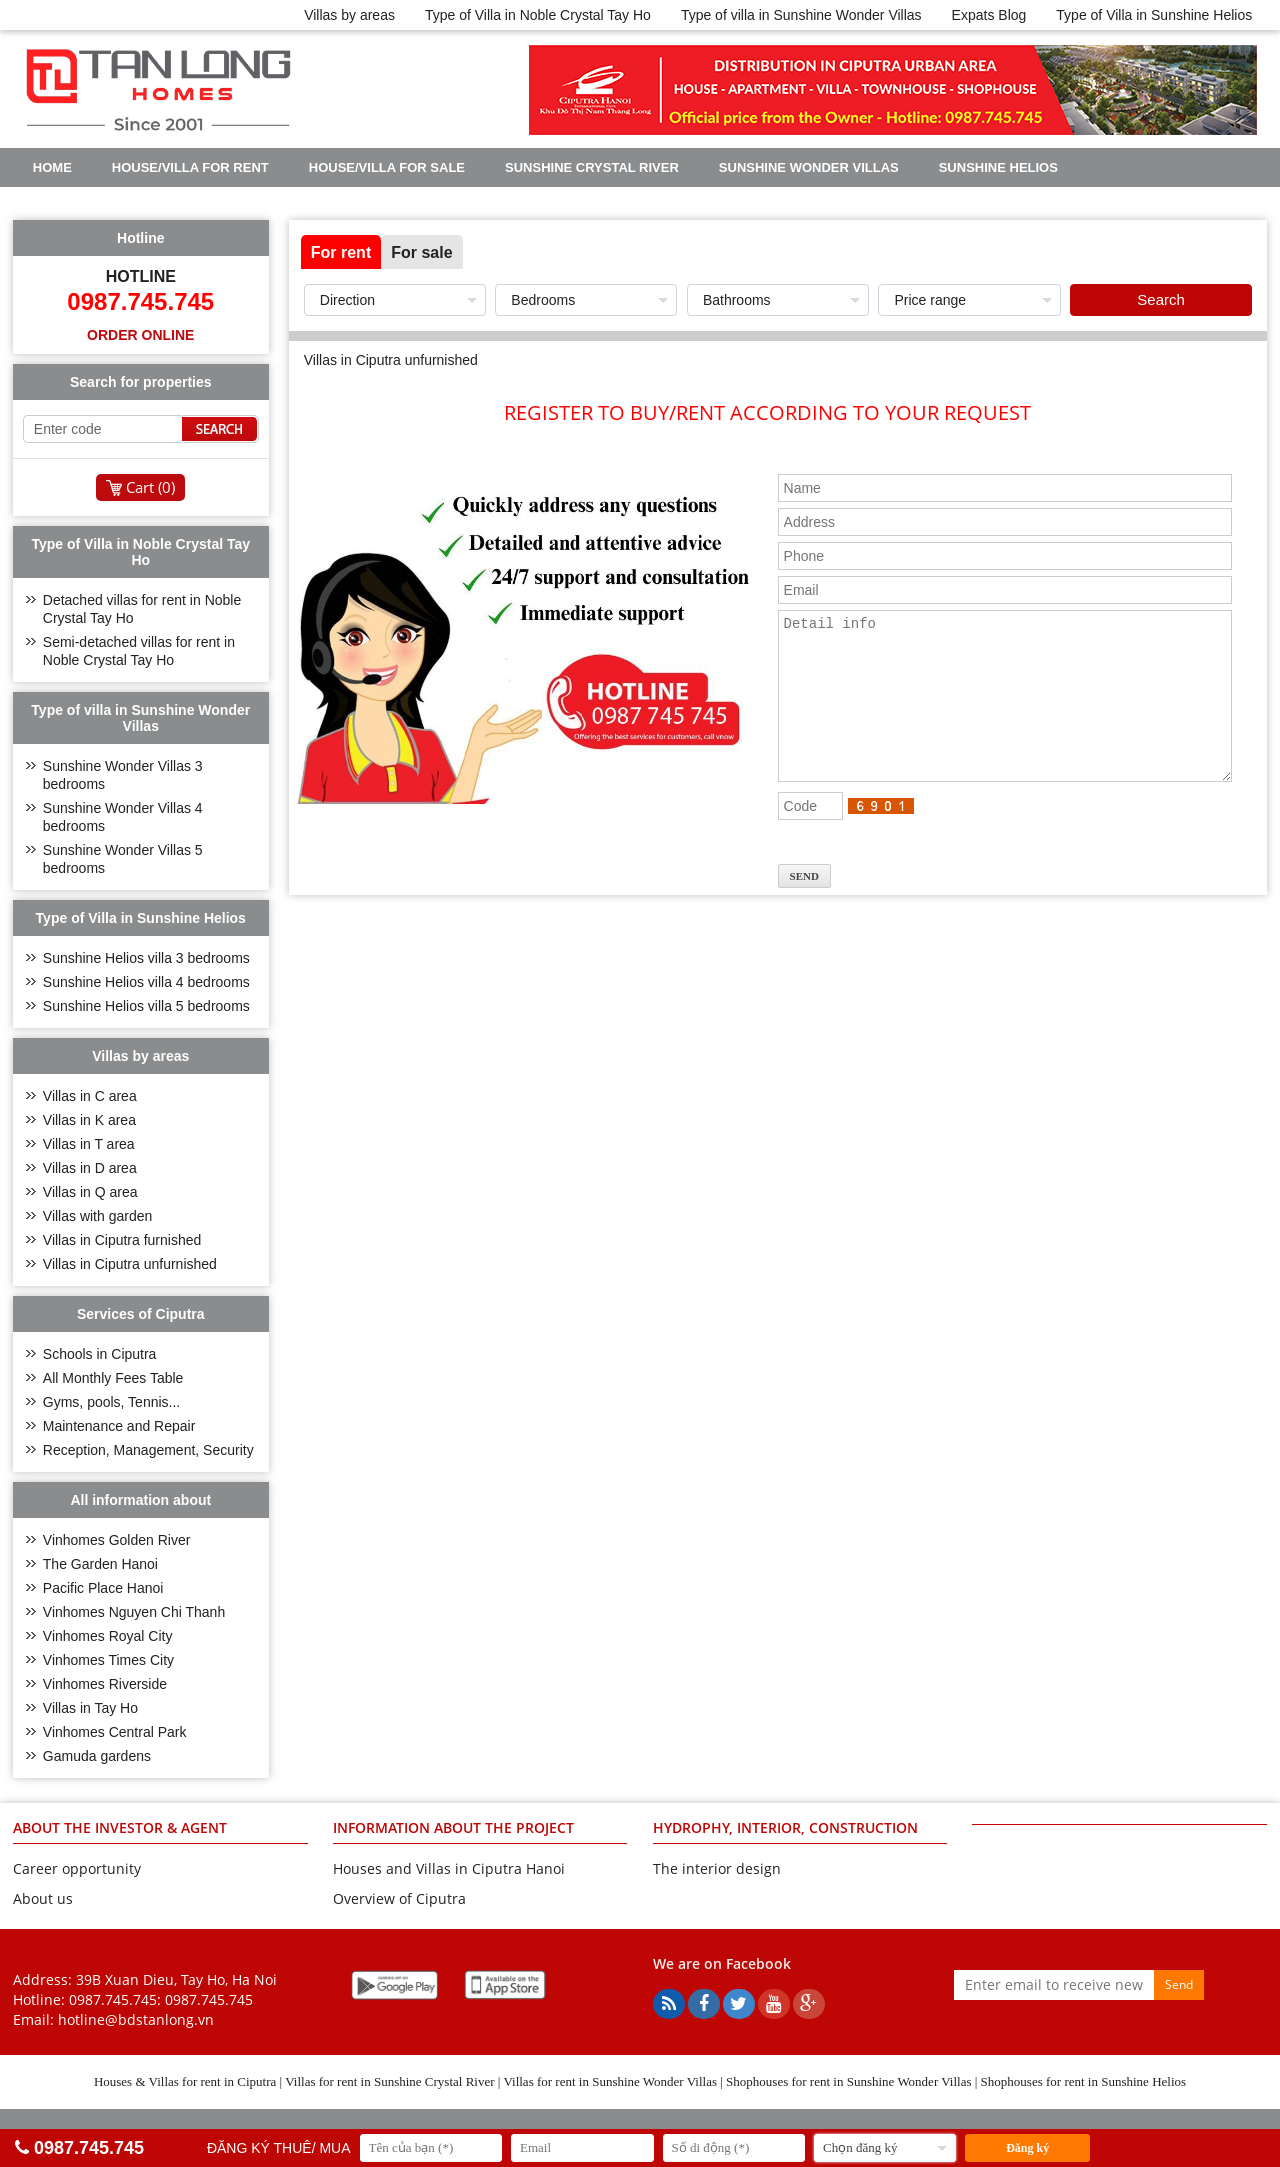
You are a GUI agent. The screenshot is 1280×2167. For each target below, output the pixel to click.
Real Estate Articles (310, 202)
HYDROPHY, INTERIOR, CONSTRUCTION (785, 1827)
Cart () (150, 487)
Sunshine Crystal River (592, 167)
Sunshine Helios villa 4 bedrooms (146, 982)
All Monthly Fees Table (113, 1378)
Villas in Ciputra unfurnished (130, 1264)
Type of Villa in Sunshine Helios (1154, 15)
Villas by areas (349, 15)
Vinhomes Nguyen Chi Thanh (134, 1612)
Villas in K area (89, 1120)
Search (1161, 299)
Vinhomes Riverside (105, 1684)
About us (43, 1898)
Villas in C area (90, 1096)
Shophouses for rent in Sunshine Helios (1083, 2081)
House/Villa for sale (387, 167)
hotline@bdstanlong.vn (136, 2019)
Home (52, 167)
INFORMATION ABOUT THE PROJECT (453, 1827)
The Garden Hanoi (100, 1564)
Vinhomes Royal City (108, 1636)
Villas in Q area (90, 1192)
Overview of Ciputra (399, 1898)
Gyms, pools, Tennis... (111, 1402)
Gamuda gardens (97, 1756)
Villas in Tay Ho (90, 1708)
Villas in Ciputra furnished (122, 1240)
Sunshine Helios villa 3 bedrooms (146, 958)
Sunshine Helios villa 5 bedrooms (146, 1006)
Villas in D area (90, 1168)
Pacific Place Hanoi (103, 1588)
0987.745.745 (209, 1999)
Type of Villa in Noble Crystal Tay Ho (538, 15)
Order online (140, 335)
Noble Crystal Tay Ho (112, 202)
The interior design (717, 1868)
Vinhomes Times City (108, 1660)
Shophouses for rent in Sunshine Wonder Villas (848, 2081)
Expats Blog (989, 15)
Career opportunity (77, 1868)
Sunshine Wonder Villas (809, 167)
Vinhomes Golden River (117, 1540)
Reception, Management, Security (148, 1450)
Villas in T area (89, 1144)
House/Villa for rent (190, 167)
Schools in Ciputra (100, 1354)
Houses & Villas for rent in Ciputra (185, 2081)
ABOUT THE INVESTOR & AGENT (120, 1827)
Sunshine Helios (998, 167)
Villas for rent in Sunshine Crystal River (389, 2081)
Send (1179, 1984)
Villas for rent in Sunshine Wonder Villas (610, 2081)
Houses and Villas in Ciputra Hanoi (449, 1868)
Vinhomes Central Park (115, 1732)
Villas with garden (97, 1216)
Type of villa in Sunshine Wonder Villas (801, 15)
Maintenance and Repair (119, 1426)
